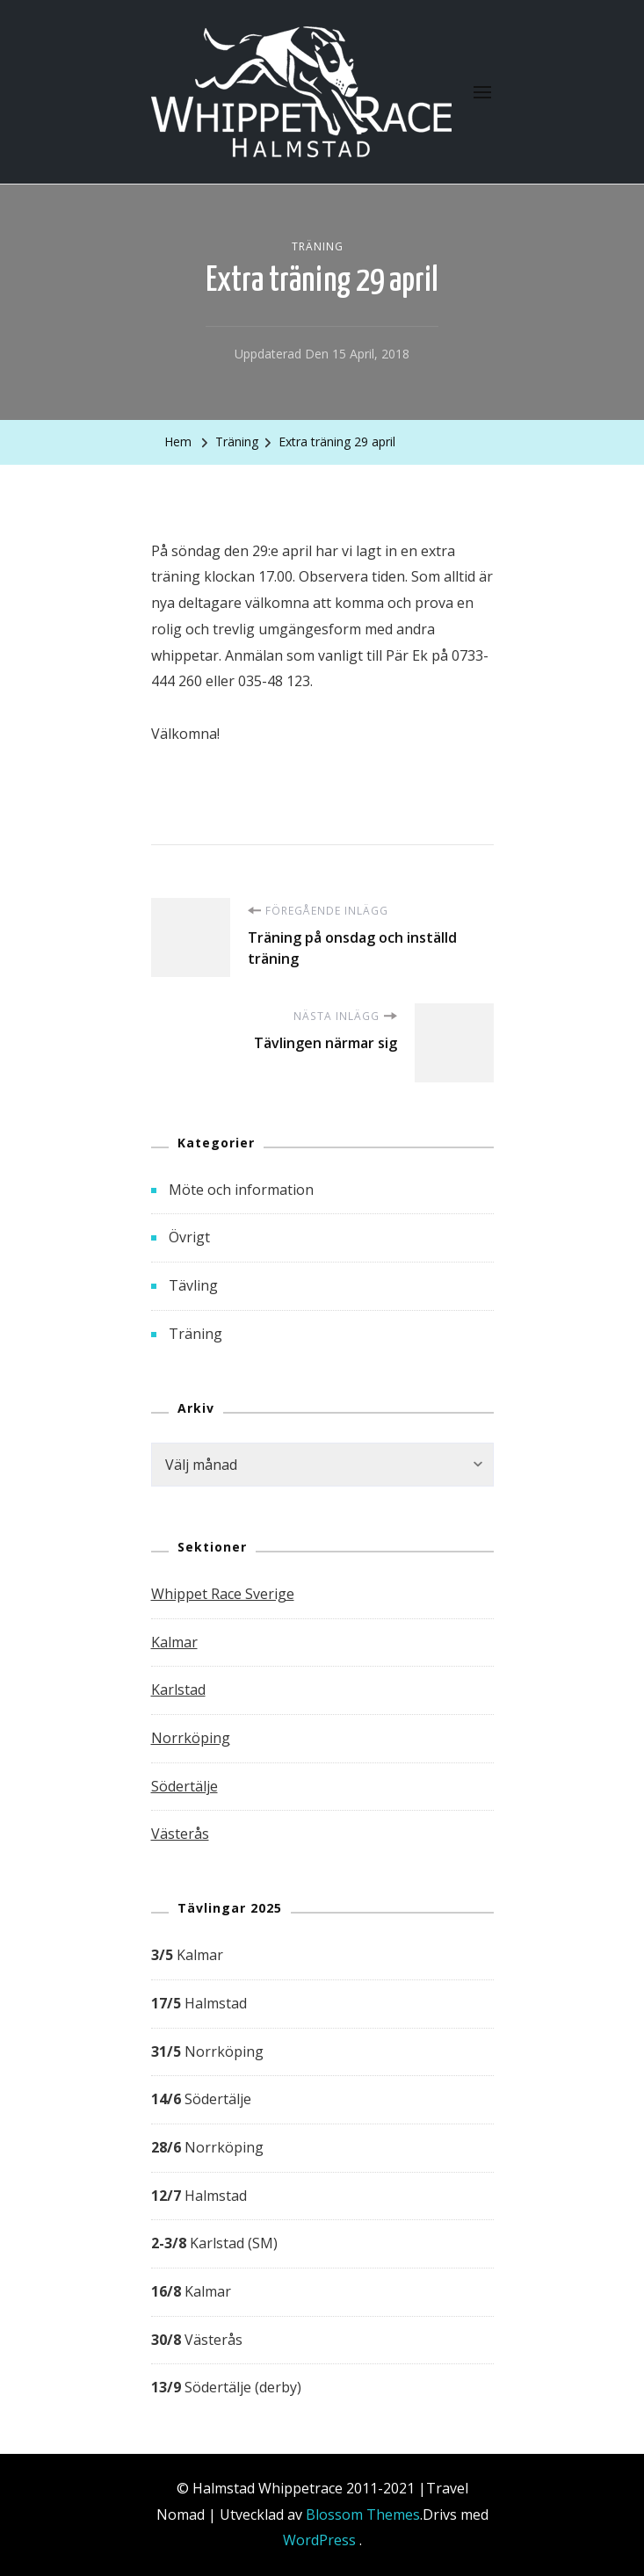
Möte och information (241, 1189)
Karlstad (178, 1689)
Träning (318, 246)
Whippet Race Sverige (222, 1593)
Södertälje (184, 1786)
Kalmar (174, 1642)
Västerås (180, 1833)
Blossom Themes (363, 2514)
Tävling (193, 1285)
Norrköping (190, 1737)
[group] (322, 2172)
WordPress (319, 2540)
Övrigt (189, 1237)
